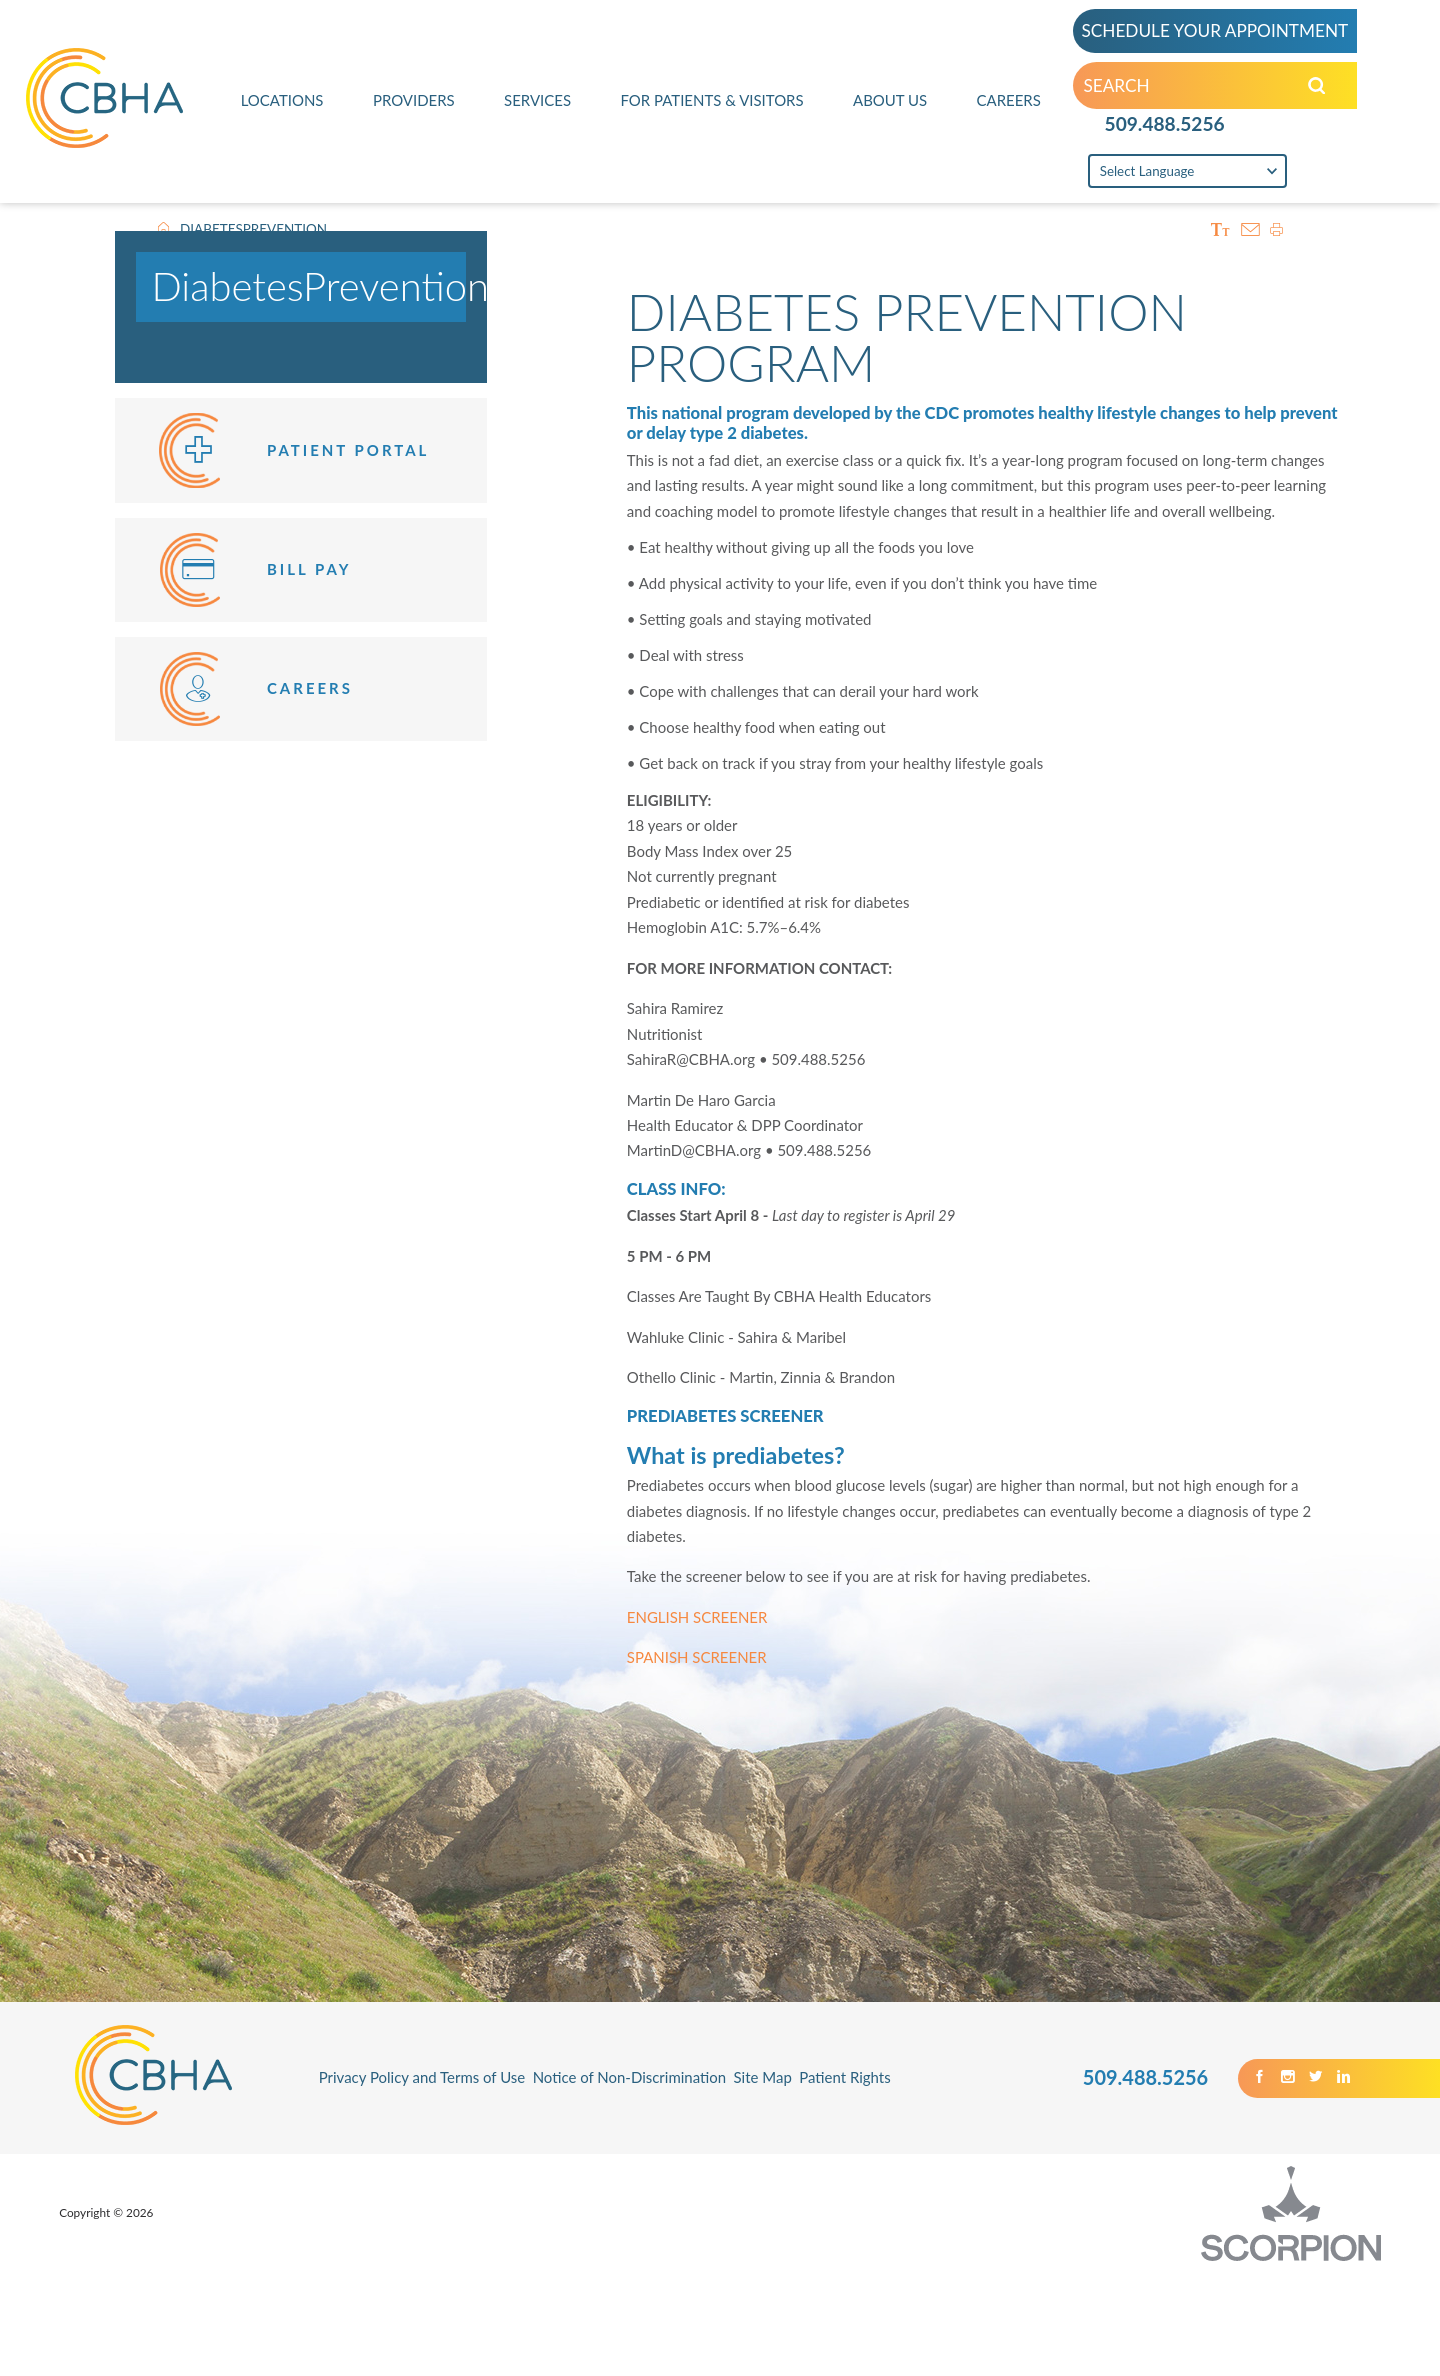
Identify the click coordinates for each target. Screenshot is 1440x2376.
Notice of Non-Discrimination (629, 2077)
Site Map (763, 2077)
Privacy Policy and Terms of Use (422, 2077)
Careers (1009, 100)
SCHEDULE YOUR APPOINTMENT (1214, 30)
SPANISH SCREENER (697, 1657)
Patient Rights (844, 2077)
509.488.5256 (1165, 123)
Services (537, 100)
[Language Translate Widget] (1188, 170)
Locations (282, 100)
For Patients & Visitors (711, 100)
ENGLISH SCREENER (697, 1617)
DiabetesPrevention (320, 286)
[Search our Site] (1316, 86)
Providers (414, 100)
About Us (890, 100)
